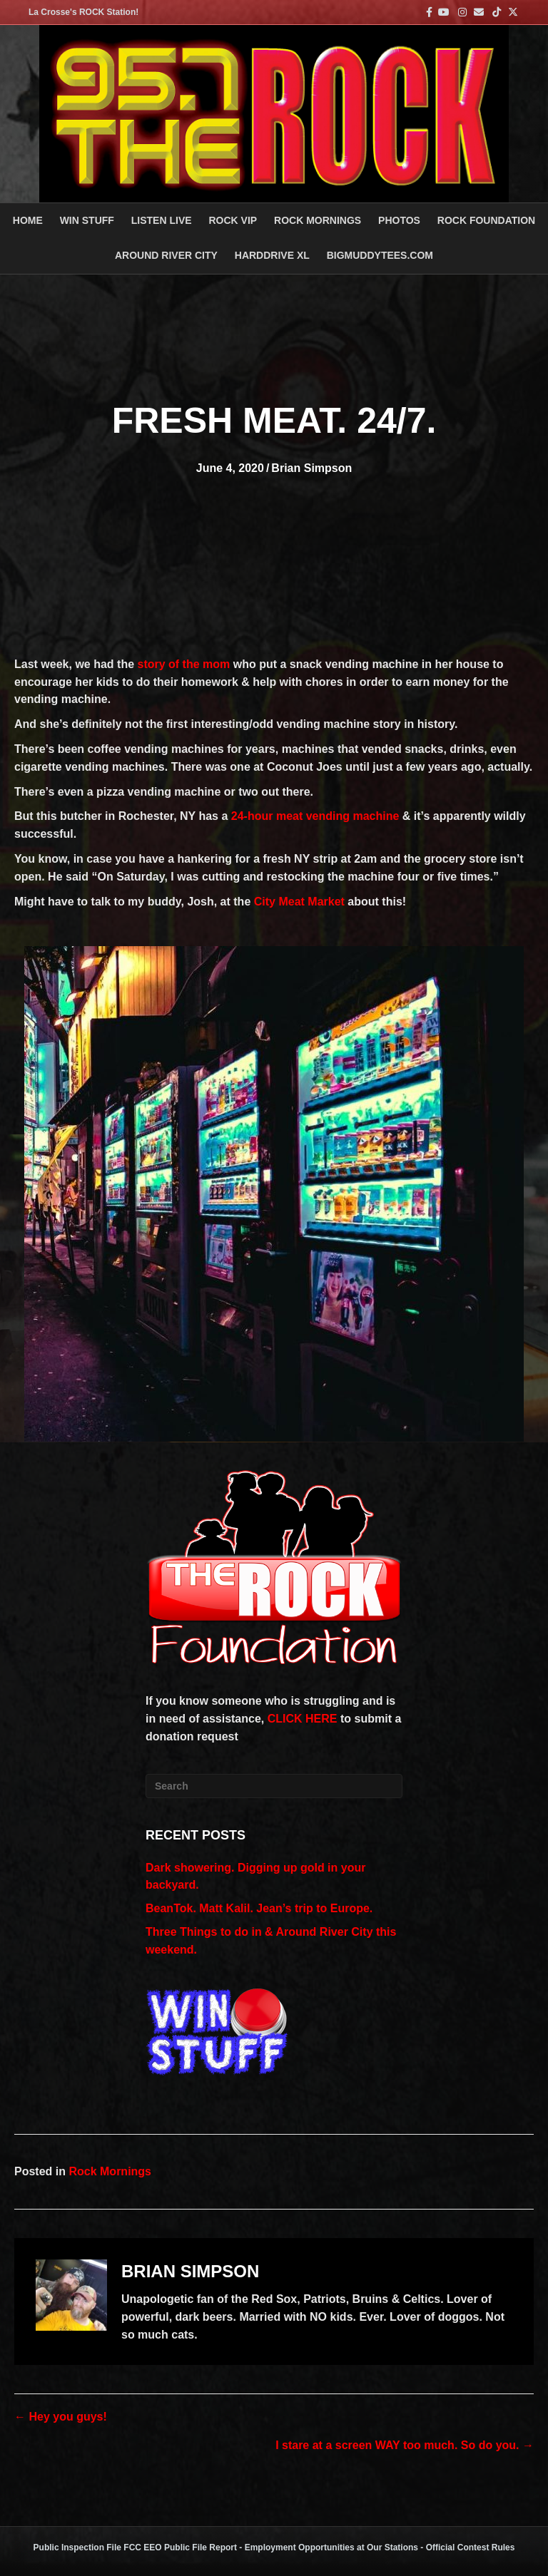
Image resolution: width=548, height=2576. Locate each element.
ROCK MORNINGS (317, 220)
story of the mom (184, 664)
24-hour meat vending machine (315, 816)
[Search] (274, 1786)
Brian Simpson (311, 468)
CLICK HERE (303, 1719)
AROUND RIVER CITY (166, 255)
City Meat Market (299, 902)
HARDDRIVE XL (272, 255)
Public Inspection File (77, 2547)
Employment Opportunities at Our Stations (331, 2547)
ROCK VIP (232, 220)
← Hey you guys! (60, 2417)
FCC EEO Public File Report (180, 2547)
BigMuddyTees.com (380, 255)
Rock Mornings (109, 2171)
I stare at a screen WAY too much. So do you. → (404, 2445)
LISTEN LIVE (161, 220)
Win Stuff (87, 220)
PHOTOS (399, 220)
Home (28, 220)
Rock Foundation (486, 220)
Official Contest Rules (470, 2547)
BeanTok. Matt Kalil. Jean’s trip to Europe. (259, 1908)
